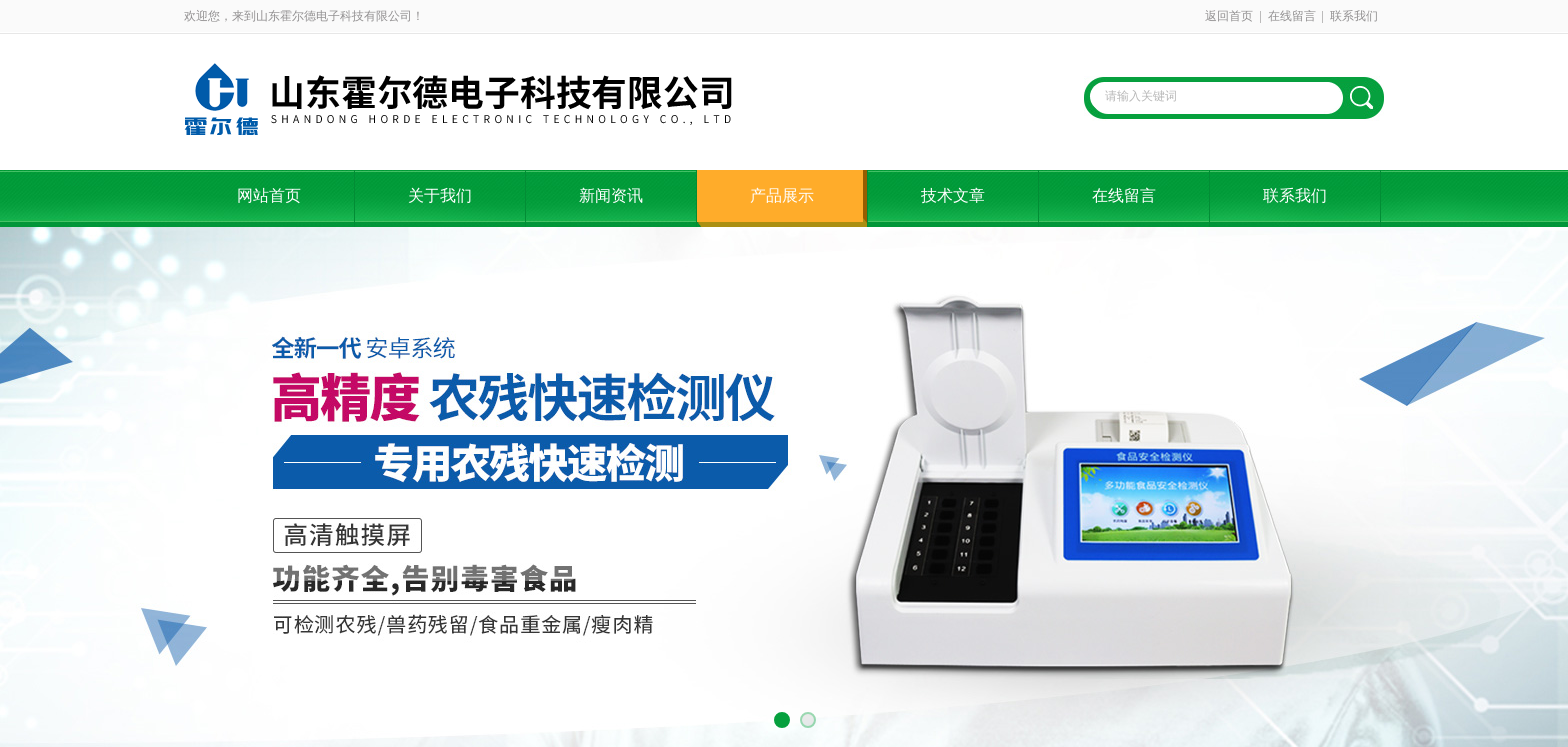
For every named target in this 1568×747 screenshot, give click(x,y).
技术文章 (953, 195)
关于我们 (440, 195)
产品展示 (782, 195)
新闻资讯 (611, 195)
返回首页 (1229, 16)
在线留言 (1292, 16)
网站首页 (269, 195)
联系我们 (1354, 16)
